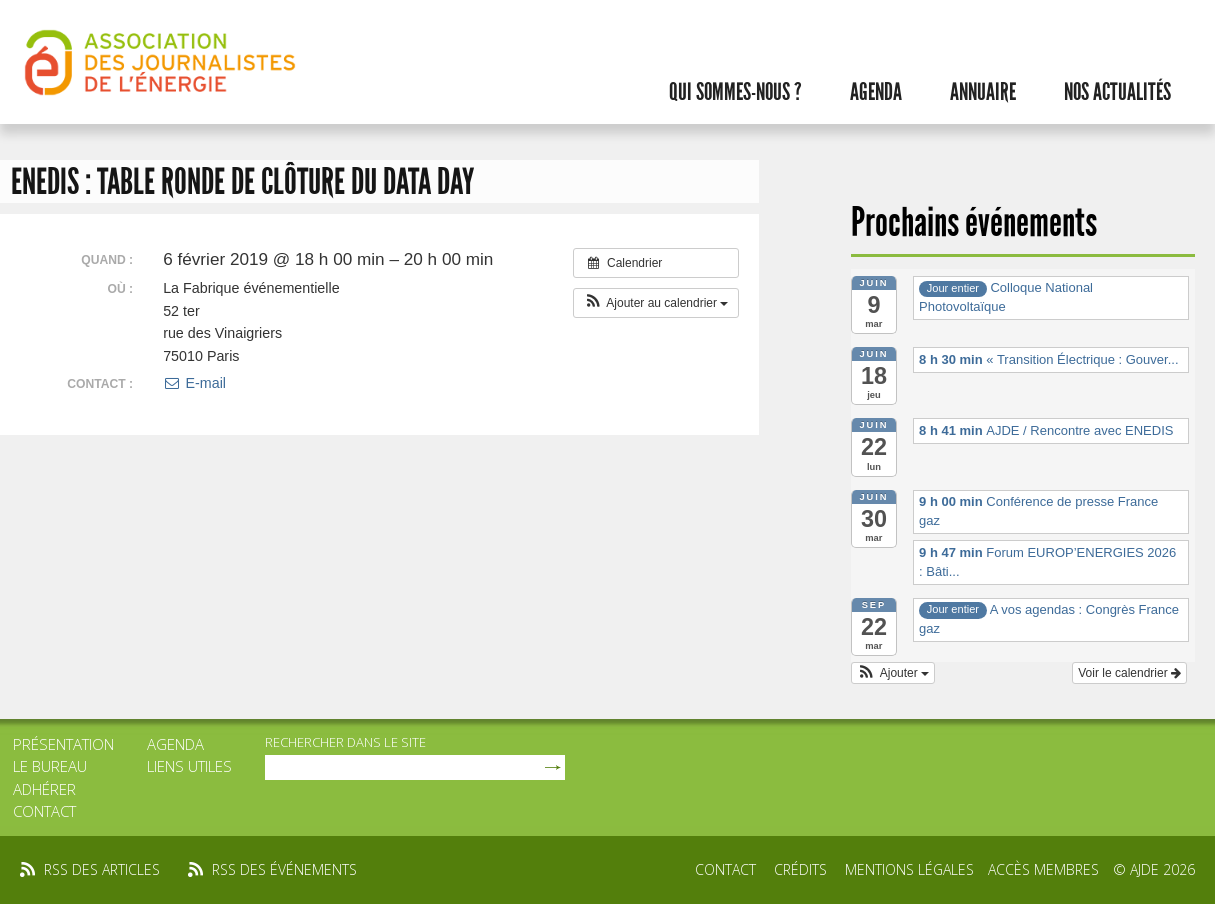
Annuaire (983, 92)
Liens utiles (189, 766)
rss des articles (102, 869)
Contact (44, 811)
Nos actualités (1117, 92)
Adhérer (44, 789)
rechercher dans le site (345, 742)
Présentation (63, 744)
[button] (656, 303)
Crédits (800, 869)
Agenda (876, 92)
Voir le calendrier (1129, 673)
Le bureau (50, 766)
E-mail (194, 383)
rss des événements (284, 869)
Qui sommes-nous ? (735, 92)
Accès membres (1043, 869)
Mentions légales (909, 869)
